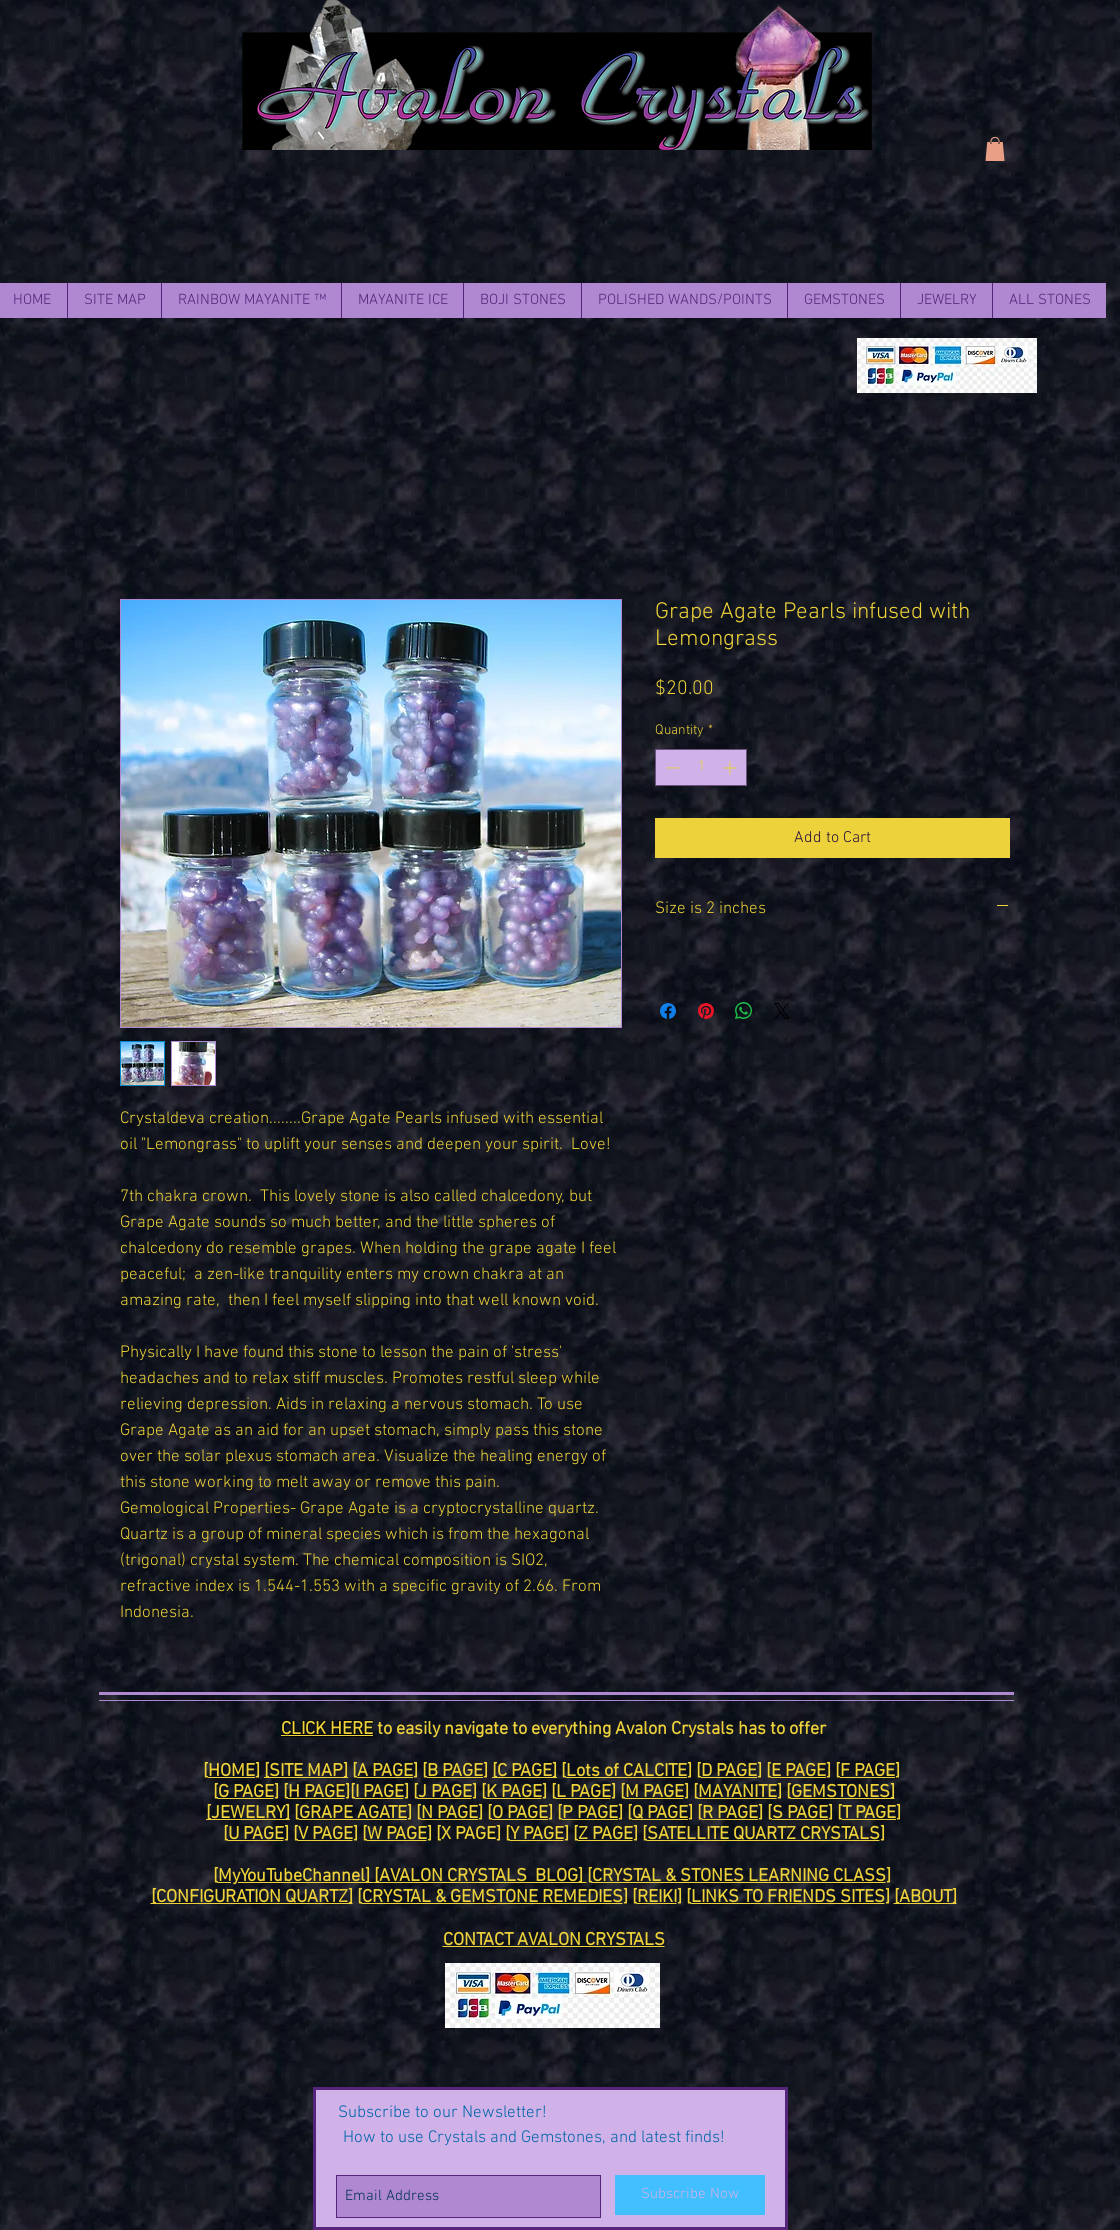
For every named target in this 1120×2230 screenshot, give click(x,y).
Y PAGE (537, 1834)
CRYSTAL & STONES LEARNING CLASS (739, 1876)
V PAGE (325, 1834)
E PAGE (798, 1771)
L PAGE (583, 1792)
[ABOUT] (925, 1897)
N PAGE (449, 1813)
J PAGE (445, 1792)
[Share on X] (782, 1011)
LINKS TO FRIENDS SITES (788, 1897)
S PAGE (800, 1813)
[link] (995, 149)
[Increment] (731, 767)
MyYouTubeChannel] (296, 1876)
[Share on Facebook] (668, 1011)
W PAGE (397, 1834)
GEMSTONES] (843, 1792)
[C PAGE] (524, 1771)
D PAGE (729, 1771)
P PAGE (590, 1813)
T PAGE (869, 1813)
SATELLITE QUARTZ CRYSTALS (763, 1834)
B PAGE (455, 1771)
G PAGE (246, 1792)
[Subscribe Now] (690, 2195)
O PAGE (520, 1813)
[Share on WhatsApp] (744, 1011)
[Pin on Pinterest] (706, 1011)
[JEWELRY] (248, 1813)
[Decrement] (670, 767)
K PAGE (514, 1792)
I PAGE (379, 1792)
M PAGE (654, 1792)
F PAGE (867, 1771)
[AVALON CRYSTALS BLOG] (480, 1876)
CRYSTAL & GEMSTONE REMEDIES (492, 1897)
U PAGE (256, 1834)
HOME (231, 1771)
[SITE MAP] (306, 1771)
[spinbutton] (701, 767)
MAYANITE (737, 1792)
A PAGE (385, 1771)
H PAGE (316, 1792)
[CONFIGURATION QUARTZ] (252, 1897)
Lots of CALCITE (626, 1771)
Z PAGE (605, 1834)
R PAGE (730, 1813)
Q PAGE (660, 1813)
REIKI (657, 1897)
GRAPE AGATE (353, 1813)
